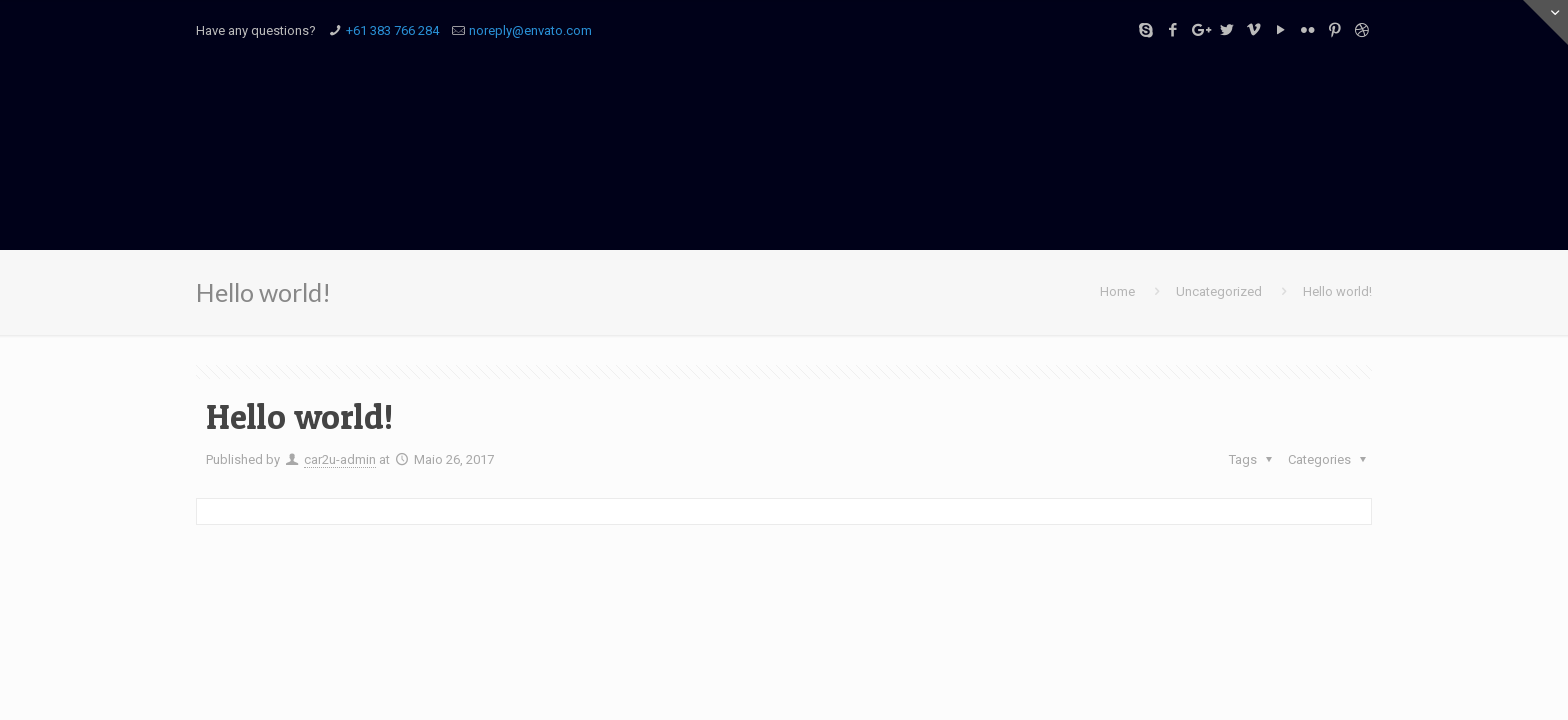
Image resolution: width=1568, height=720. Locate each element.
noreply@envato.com (530, 30)
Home (1117, 291)
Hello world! (1337, 291)
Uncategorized (1219, 291)
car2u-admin (340, 459)
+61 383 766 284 (392, 30)
